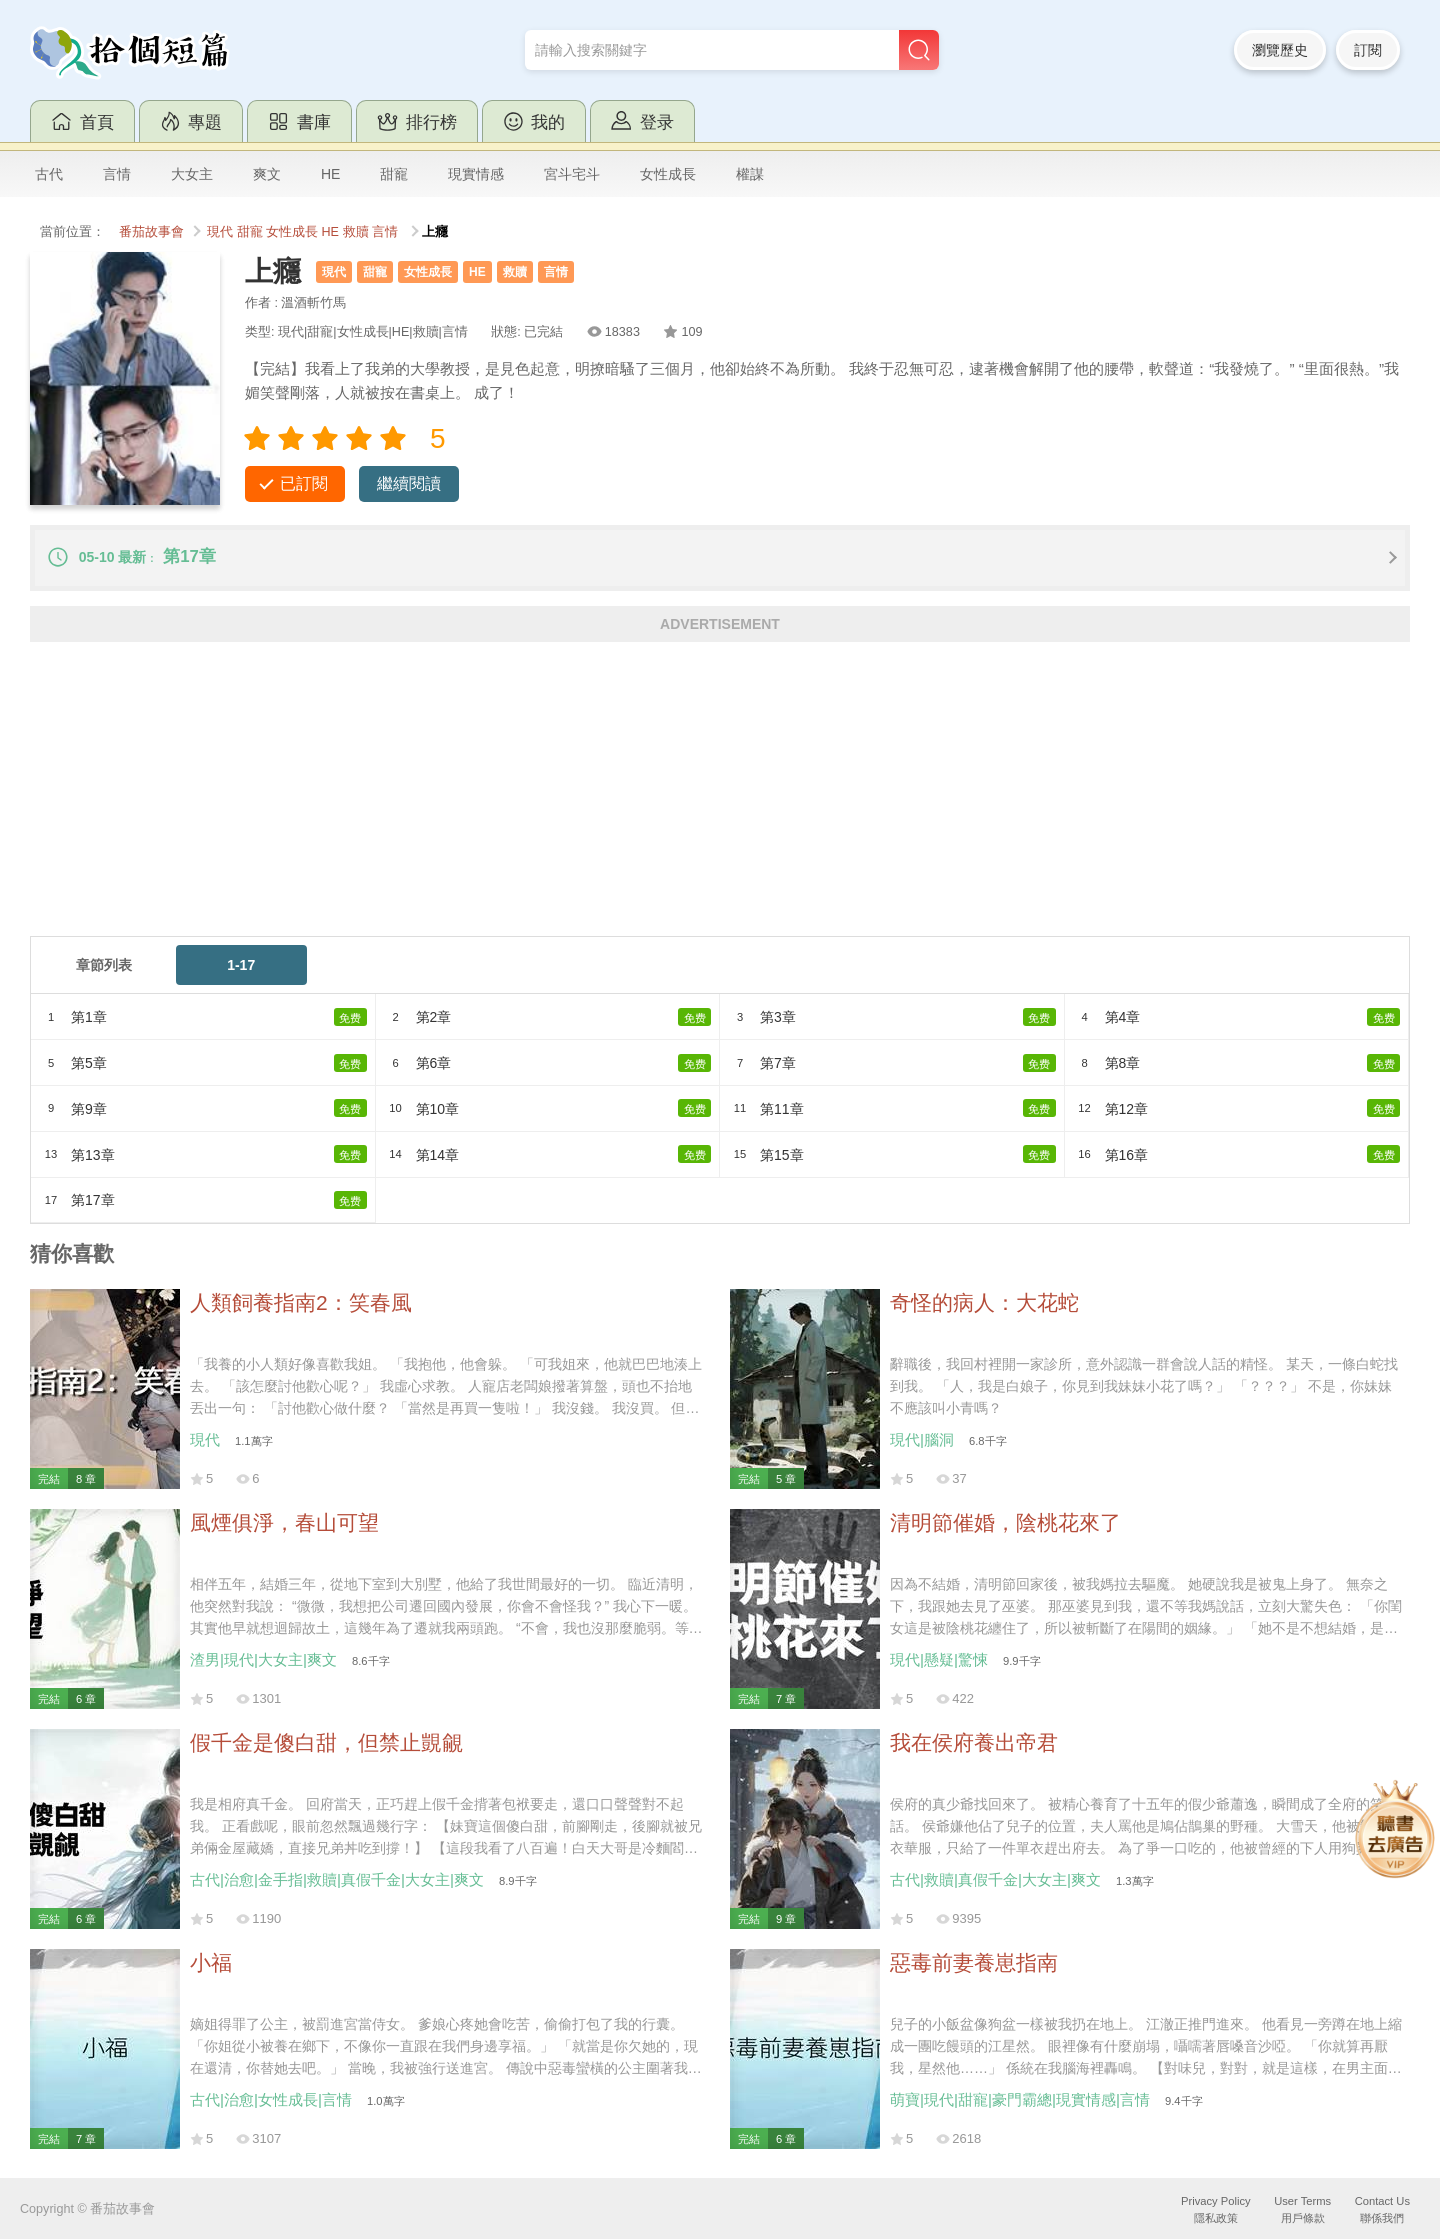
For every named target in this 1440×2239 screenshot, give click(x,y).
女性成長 (668, 174)
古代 (49, 174)
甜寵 (394, 174)
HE (330, 174)
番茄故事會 (151, 232)
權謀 (750, 174)
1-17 (241, 965)
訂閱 (1368, 50)
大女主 (192, 174)
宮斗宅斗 (572, 174)
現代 (220, 232)
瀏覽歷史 (1280, 50)
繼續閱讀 (409, 483)
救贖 (356, 232)
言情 (117, 174)
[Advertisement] (630, 796)
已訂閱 (304, 483)
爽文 (267, 174)
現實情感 (476, 174)
